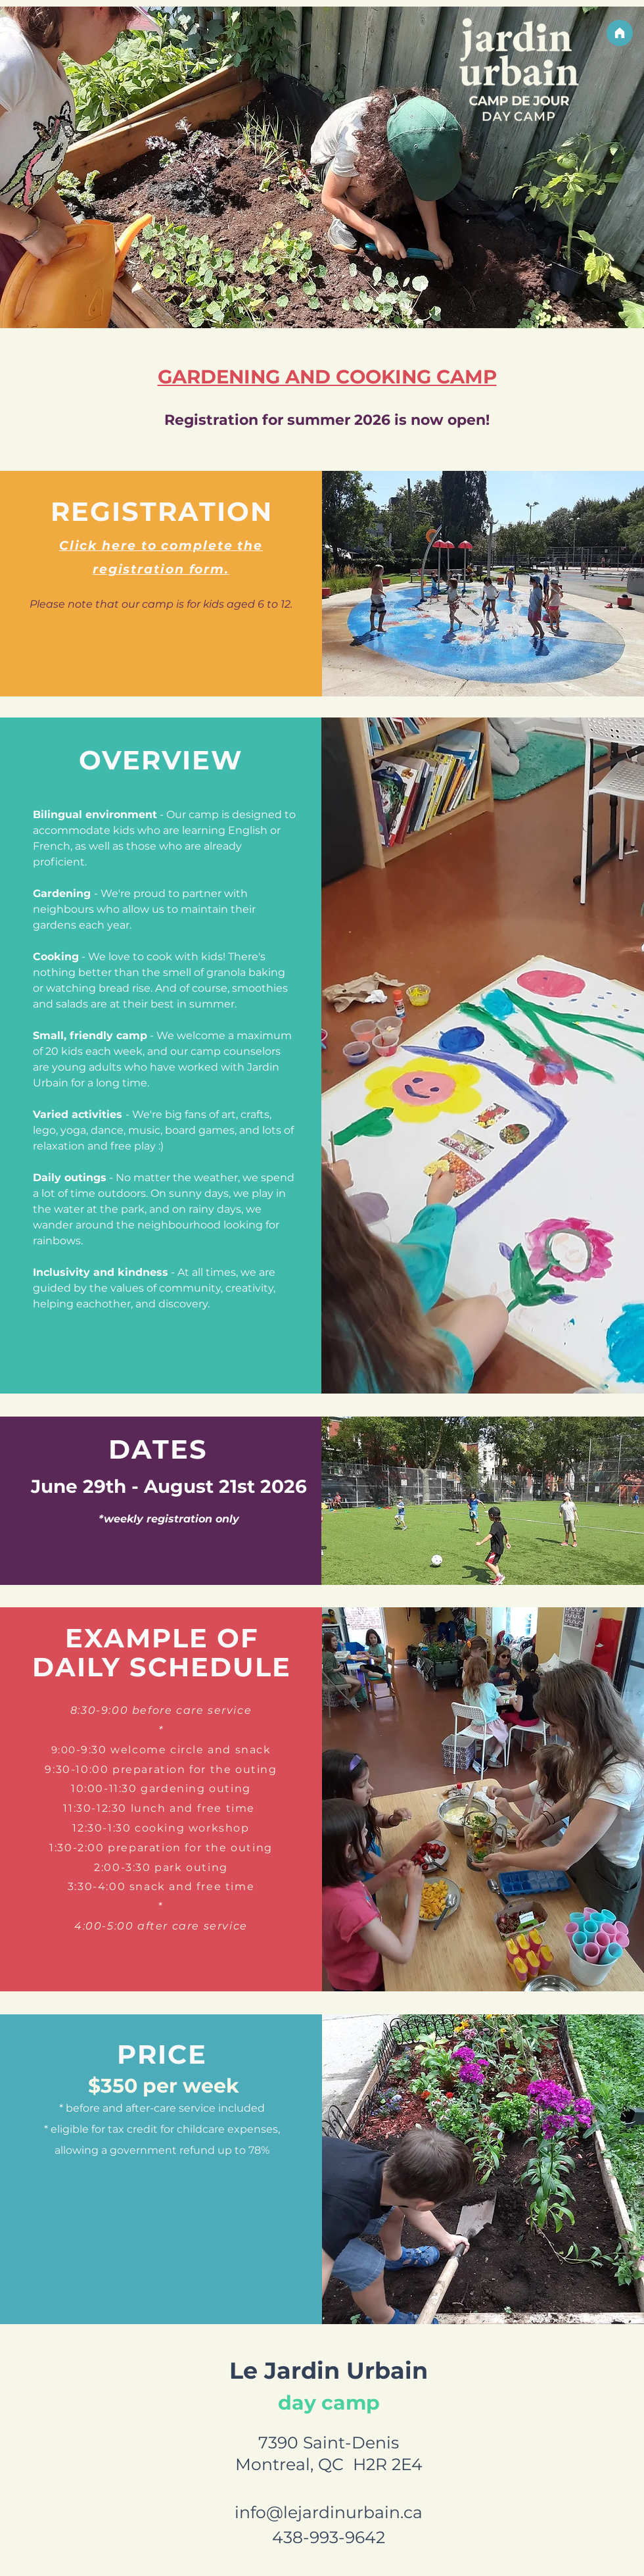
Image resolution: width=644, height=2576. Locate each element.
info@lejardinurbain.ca (329, 2512)
